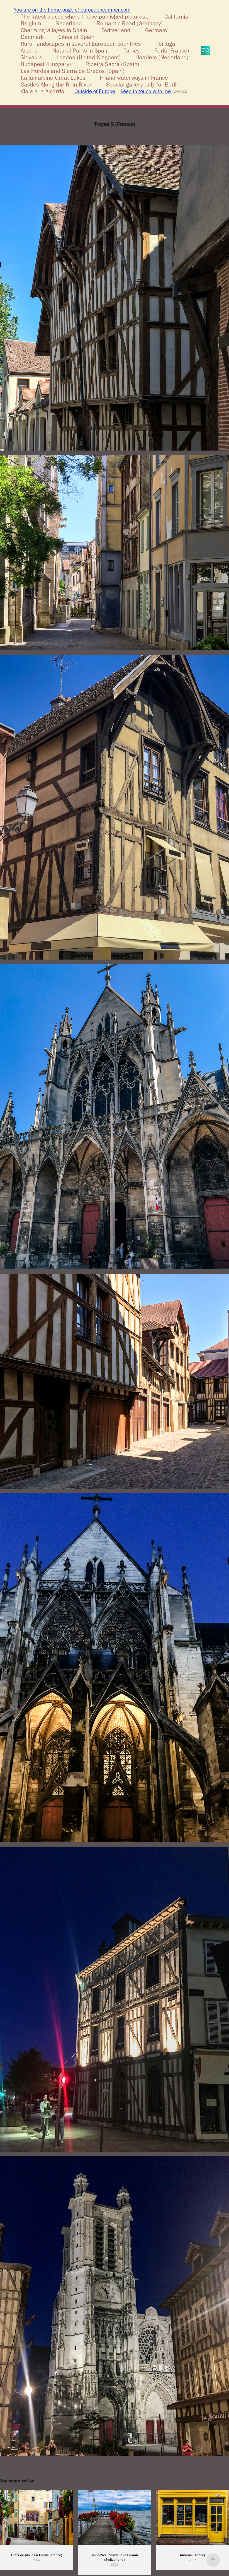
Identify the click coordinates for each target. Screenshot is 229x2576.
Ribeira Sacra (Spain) (112, 64)
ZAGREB (180, 91)
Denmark (32, 37)
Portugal (166, 43)
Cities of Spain (76, 37)
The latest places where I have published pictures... (85, 16)
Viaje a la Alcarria (42, 91)
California (176, 16)
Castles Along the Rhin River (56, 84)
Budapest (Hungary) (46, 64)
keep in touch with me (146, 91)
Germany (156, 30)
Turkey (132, 50)
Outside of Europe (94, 91)
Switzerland (116, 30)
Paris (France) (171, 50)
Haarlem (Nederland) (161, 57)
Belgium (31, 23)
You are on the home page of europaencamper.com (72, 9)
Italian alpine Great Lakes (53, 77)
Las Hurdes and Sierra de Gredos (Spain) (72, 71)
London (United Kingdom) (88, 57)
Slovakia (31, 57)
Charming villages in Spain (54, 30)
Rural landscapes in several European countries (81, 43)
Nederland (69, 23)
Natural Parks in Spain (80, 50)
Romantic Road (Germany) (130, 23)
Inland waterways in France (134, 77)
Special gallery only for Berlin (143, 84)
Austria (29, 50)
